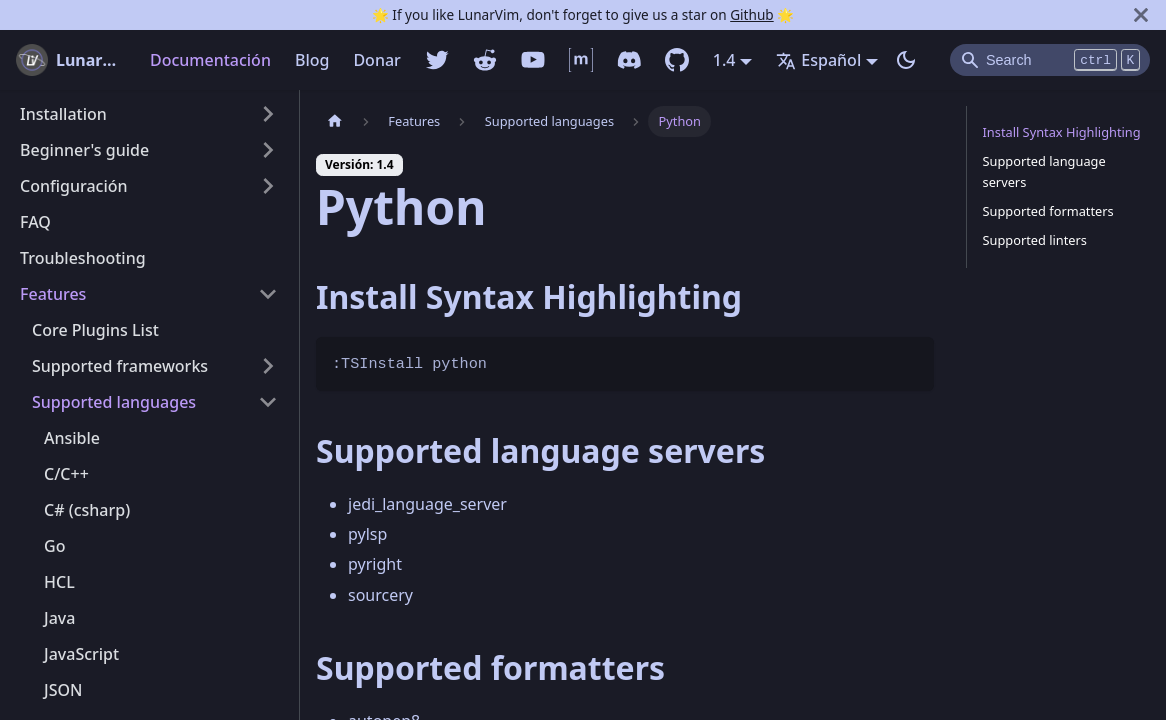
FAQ (35, 222)
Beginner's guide (84, 150)
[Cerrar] (1141, 15)
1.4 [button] (724, 60)
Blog (312, 60)
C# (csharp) (87, 510)
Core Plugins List (95, 330)
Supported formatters (1048, 211)
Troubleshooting (83, 258)
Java (59, 618)
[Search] (1050, 60)
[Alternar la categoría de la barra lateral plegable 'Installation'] (268, 114)
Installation (63, 114)
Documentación (210, 60)
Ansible (72, 438)
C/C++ (66, 474)
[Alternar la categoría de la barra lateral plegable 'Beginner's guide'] (268, 150)
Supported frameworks (120, 366)
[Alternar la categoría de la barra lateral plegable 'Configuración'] (268, 186)
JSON (63, 690)
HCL (59, 582)
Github (751, 14)
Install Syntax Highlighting (1062, 132)
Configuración (74, 186)
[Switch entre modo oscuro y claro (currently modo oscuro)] (906, 60)
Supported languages (114, 402)
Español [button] (818, 60)
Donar (376, 60)
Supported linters (1035, 240)
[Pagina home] (335, 121)
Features (53, 294)
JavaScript (81, 654)
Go (54, 546)
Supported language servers (1044, 171)
